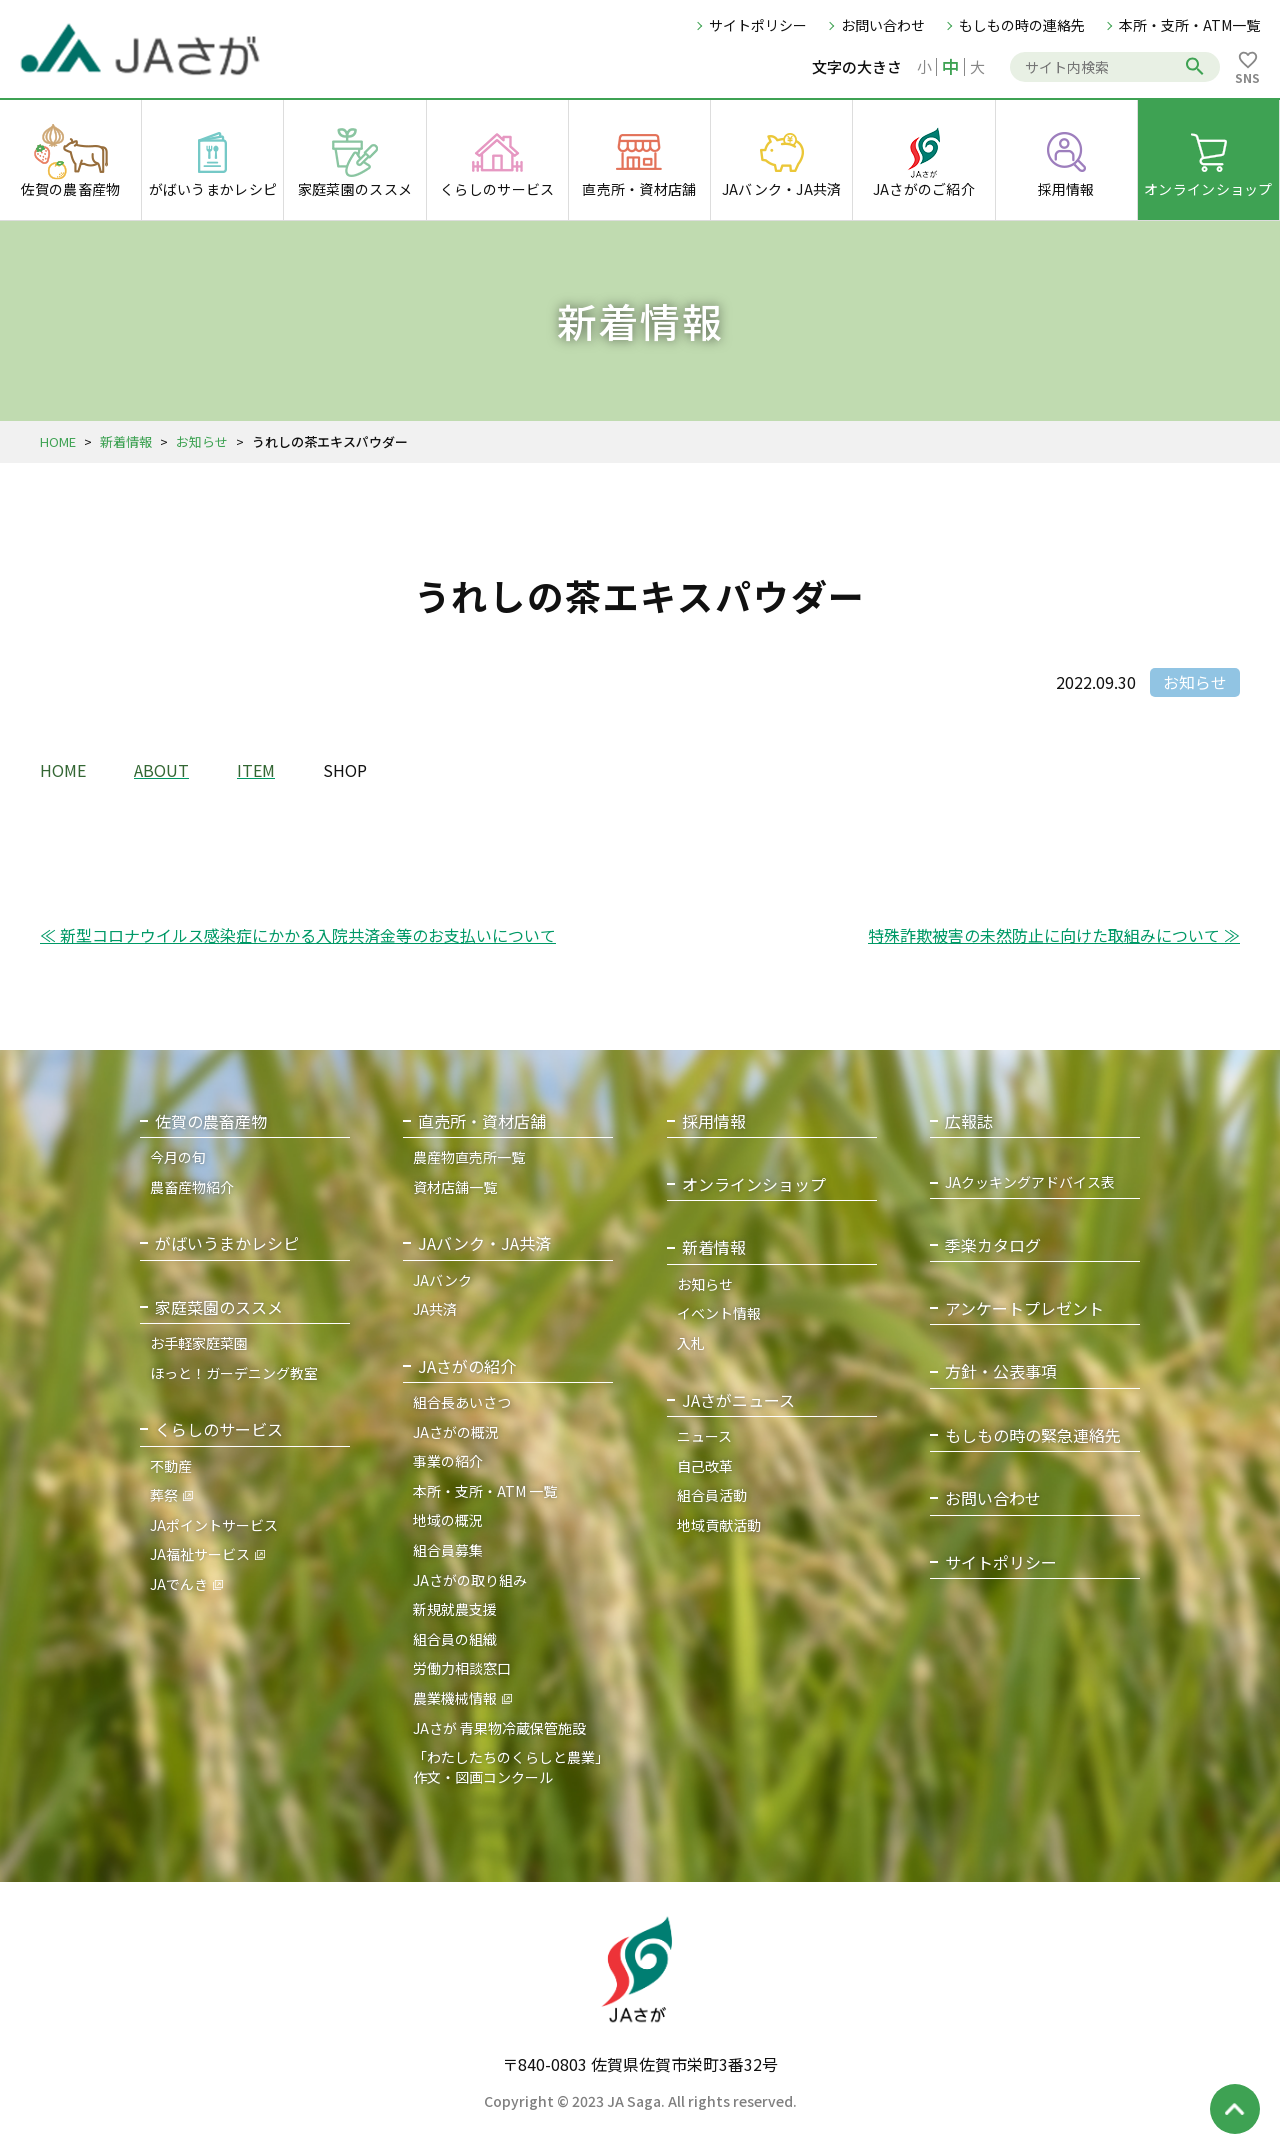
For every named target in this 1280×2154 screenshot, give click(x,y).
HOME (58, 441)
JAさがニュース (738, 1400)
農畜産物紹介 (192, 1187)
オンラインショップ (754, 1184)
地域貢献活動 (719, 1525)
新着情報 (126, 441)
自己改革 (705, 1466)
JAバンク (442, 1280)
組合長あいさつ (462, 1402)
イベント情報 (719, 1313)
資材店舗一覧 (455, 1187)
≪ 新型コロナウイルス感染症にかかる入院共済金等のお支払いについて (298, 935)
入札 (691, 1343)
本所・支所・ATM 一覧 (485, 1491)
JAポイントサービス (214, 1525)
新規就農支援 (455, 1609)
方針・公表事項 (1001, 1371)
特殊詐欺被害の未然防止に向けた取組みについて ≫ (1054, 935)
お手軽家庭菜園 (199, 1343)
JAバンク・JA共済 (484, 1243)
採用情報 (714, 1121)
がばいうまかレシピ (227, 1243)
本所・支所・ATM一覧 (1189, 25)
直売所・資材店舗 (482, 1121)
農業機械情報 (455, 1698)
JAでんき (179, 1584)
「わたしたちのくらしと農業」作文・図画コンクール (511, 1767)
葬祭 (164, 1495)
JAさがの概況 (456, 1432)
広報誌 (969, 1121)
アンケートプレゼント (1024, 1308)
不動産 (171, 1466)
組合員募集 (448, 1550)
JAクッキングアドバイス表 (1030, 1182)
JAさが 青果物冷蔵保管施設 (499, 1728)
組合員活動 (712, 1495)
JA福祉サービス (200, 1554)
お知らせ (202, 441)
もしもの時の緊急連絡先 (1033, 1435)
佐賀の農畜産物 (211, 1121)
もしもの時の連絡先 (1022, 25)
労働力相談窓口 (462, 1668)
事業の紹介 (448, 1461)
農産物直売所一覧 (469, 1157)
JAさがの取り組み (470, 1580)
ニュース (704, 1436)
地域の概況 (448, 1520)
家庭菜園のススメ (219, 1307)
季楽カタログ (993, 1245)
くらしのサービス (219, 1429)
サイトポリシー (758, 25)
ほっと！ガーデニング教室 (234, 1373)
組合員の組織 (455, 1639)
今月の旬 (178, 1157)
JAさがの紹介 (467, 1366)
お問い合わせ (883, 25)
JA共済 (435, 1309)
